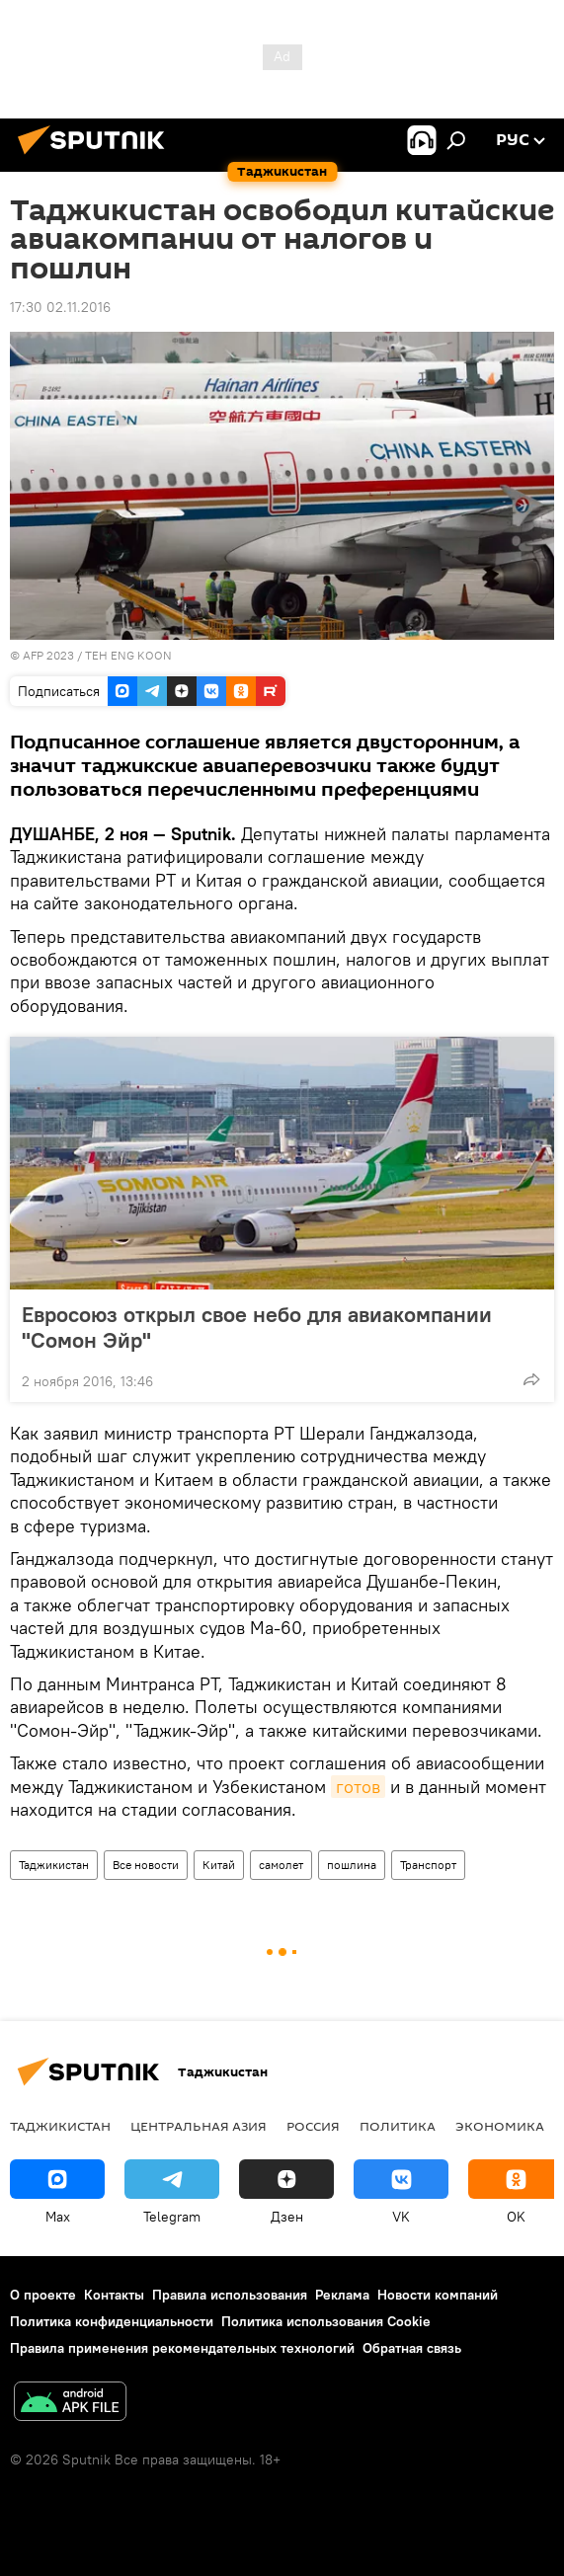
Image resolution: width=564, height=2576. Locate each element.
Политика (398, 2126)
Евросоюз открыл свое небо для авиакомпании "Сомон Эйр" (257, 1327)
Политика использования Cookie (326, 2321)
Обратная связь (412, 2348)
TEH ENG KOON (128, 655)
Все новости (146, 1864)
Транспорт (428, 1864)
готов (358, 1786)
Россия (313, 2126)
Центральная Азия (198, 2126)
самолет (281, 1864)
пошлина (351, 1864)
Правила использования (229, 2294)
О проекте (43, 2294)
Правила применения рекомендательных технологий (182, 2348)
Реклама (342, 2294)
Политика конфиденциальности (111, 2321)
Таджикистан (54, 1864)
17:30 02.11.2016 (60, 307)
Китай (218, 1864)
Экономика (499, 2126)
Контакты (114, 2294)
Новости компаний (437, 2294)
